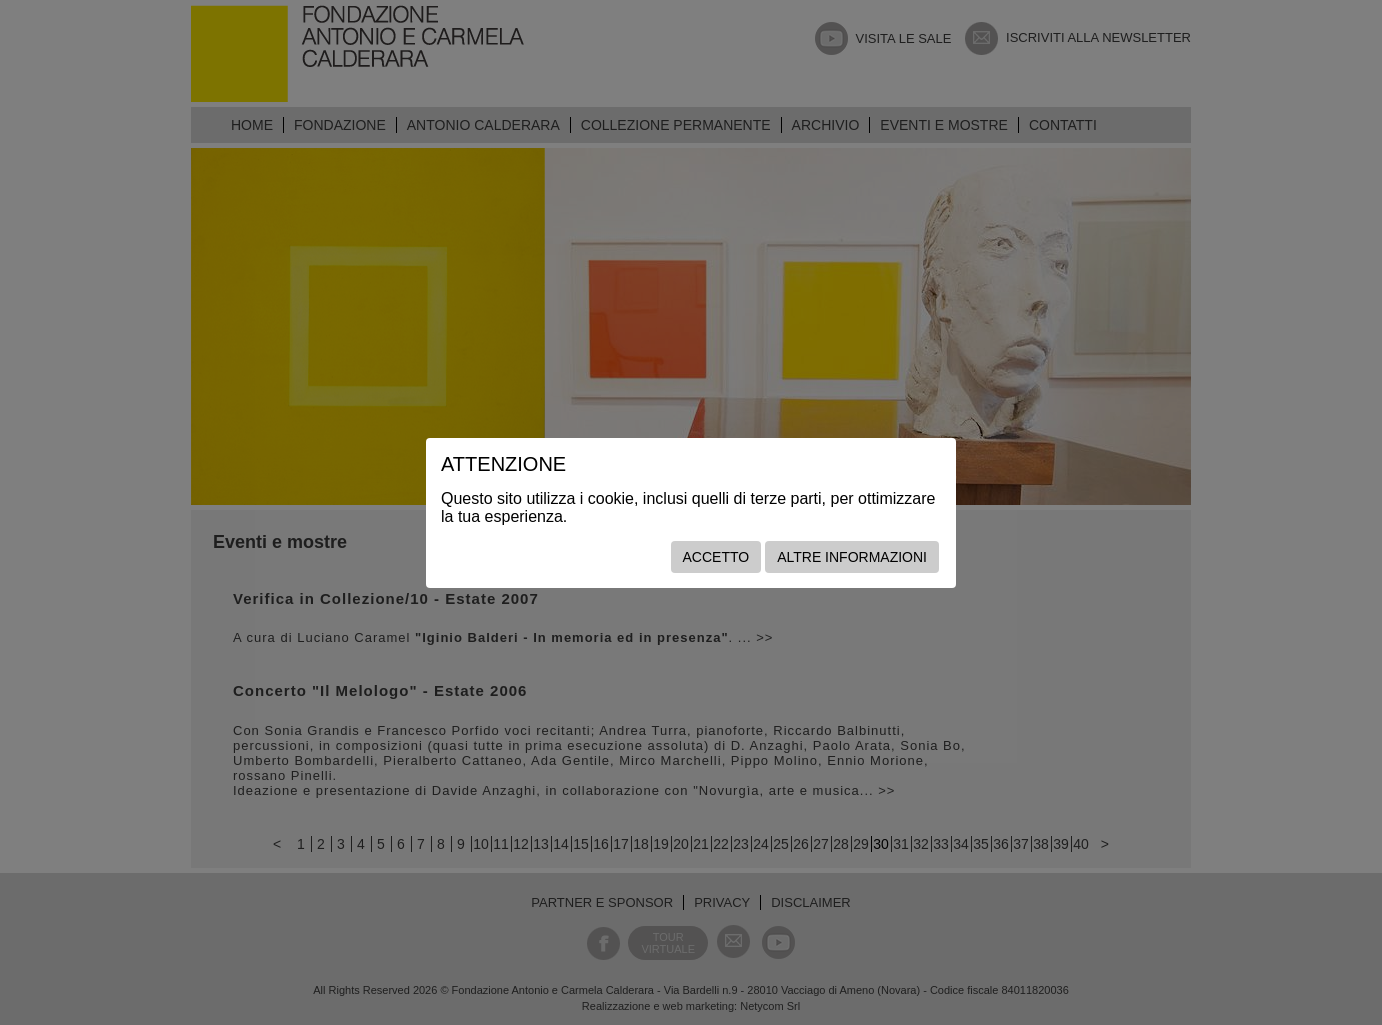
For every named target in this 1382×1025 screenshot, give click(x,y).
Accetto (716, 557)
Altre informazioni (852, 557)
